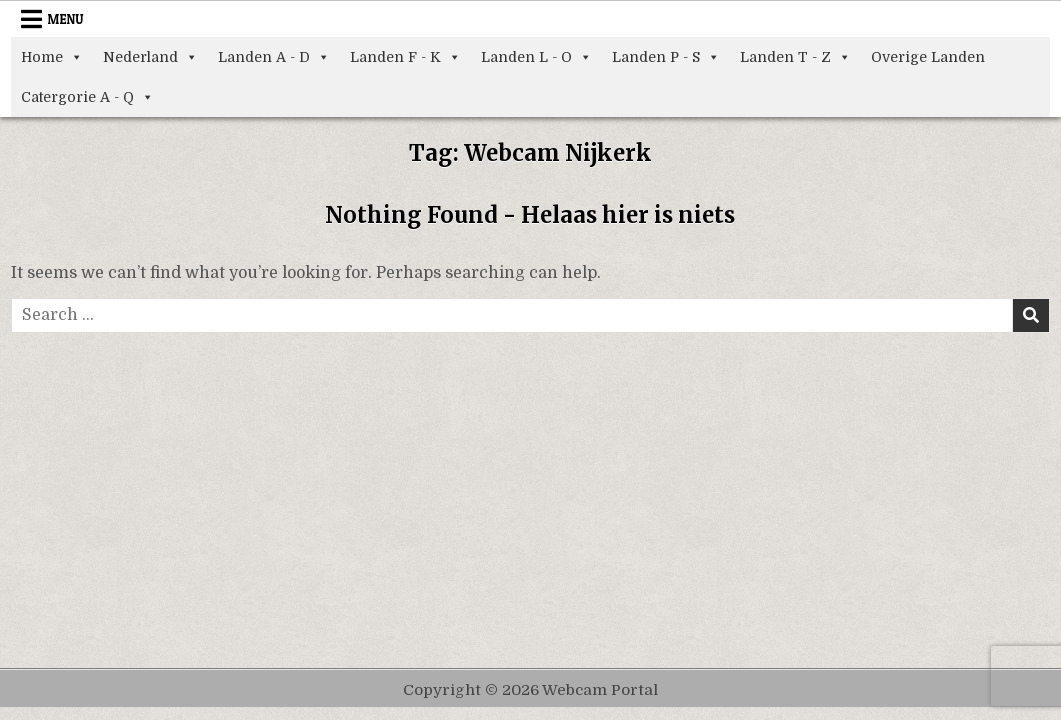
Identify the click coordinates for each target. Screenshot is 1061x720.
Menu (66, 19)
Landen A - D (274, 57)
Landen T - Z (795, 57)
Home (52, 57)
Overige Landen (928, 57)
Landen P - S (666, 57)
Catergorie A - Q (87, 97)
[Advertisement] (531, 483)
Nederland (150, 57)
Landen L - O (536, 57)
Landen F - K (405, 57)
